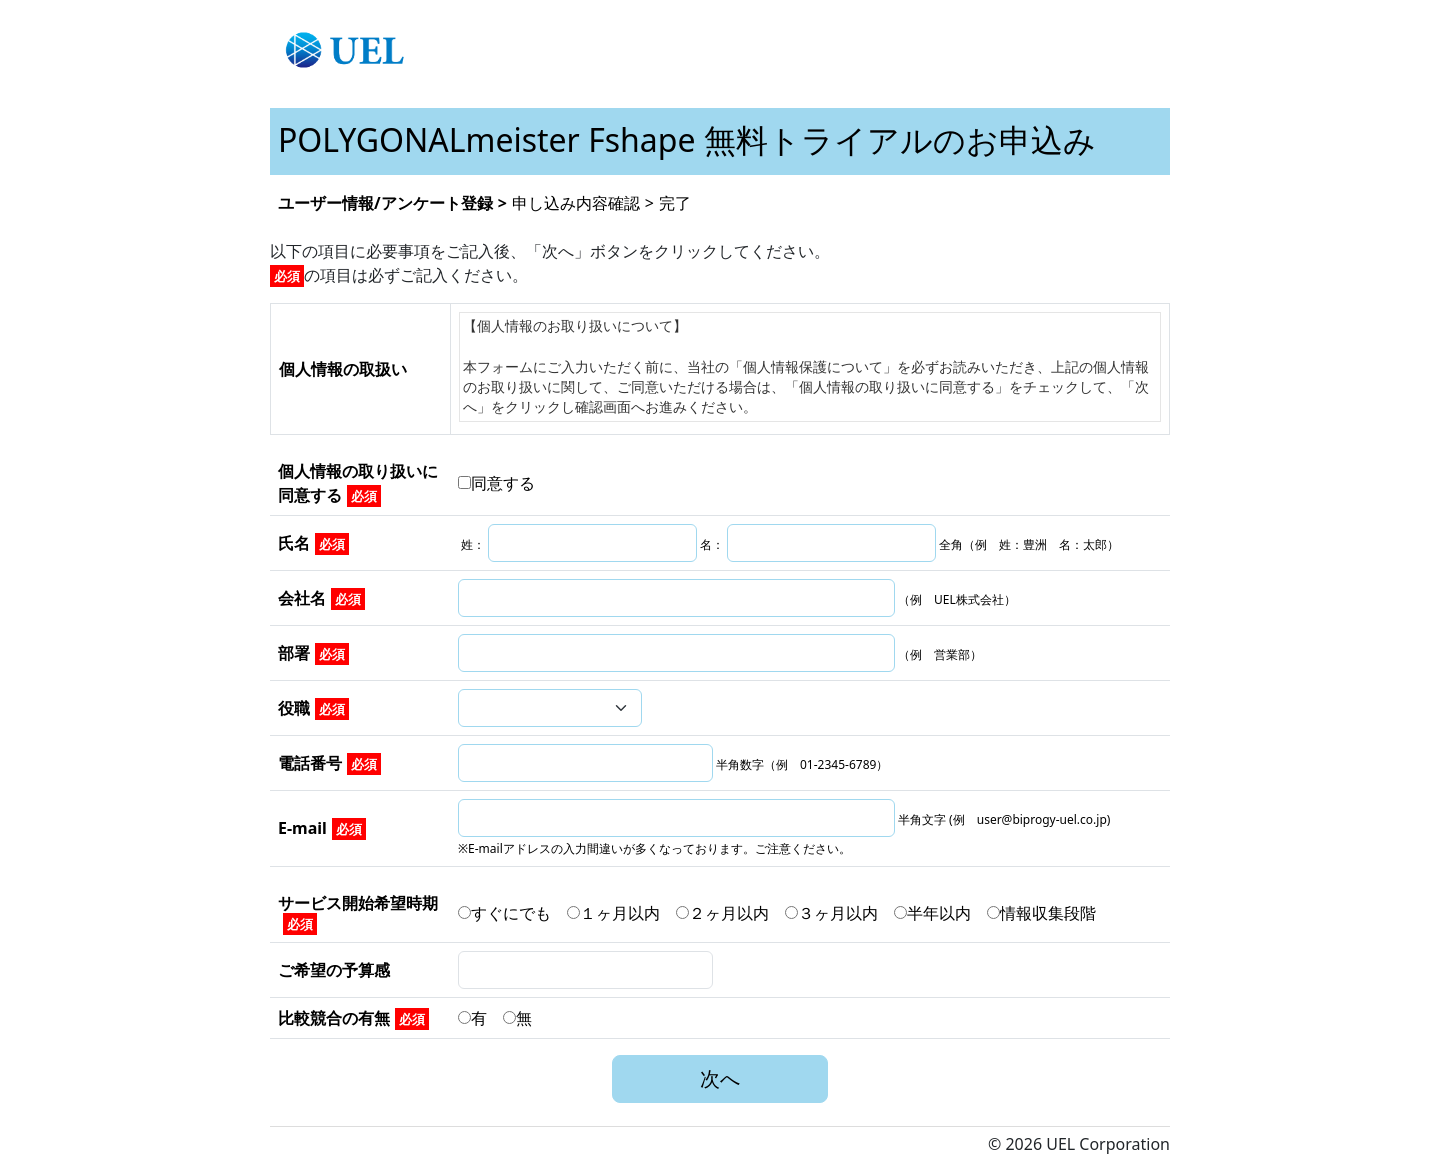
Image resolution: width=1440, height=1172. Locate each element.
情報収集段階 (1041, 913)
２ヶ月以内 (730, 913)
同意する (496, 483)
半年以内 (940, 913)
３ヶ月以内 (839, 913)
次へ (720, 1078)
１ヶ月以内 (621, 913)
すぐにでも (512, 913)
